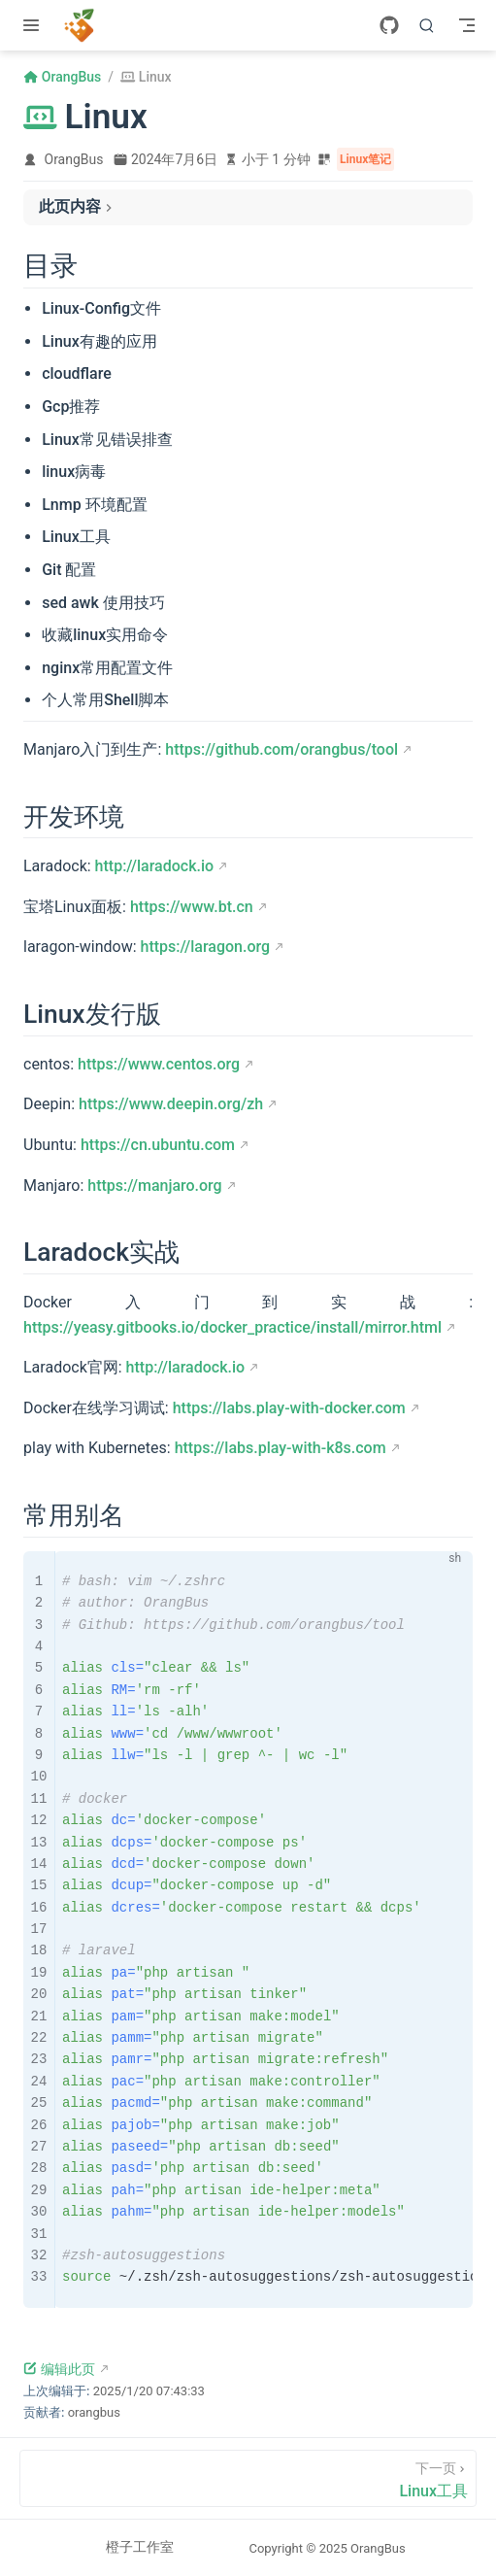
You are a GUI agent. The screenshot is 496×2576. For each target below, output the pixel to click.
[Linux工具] (248, 2478)
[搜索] (427, 25)
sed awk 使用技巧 (103, 602)
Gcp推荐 (71, 406)
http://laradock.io (155, 866)
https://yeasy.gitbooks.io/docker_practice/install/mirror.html (232, 1327)
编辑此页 (59, 2369)
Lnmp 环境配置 (94, 504)
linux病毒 (74, 471)
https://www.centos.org (159, 1064)
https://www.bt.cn (191, 907)
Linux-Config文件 (101, 308)
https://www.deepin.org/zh (171, 1104)
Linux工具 (76, 536)
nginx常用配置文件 (107, 668)
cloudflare (77, 373)
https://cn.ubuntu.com (158, 1144)
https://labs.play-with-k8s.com (280, 1448)
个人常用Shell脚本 (105, 700)
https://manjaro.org (154, 1185)
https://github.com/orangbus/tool (281, 749)
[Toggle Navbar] (466, 25)
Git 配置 (69, 569)
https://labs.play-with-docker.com (289, 1408)
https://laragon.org (206, 946)
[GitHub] (389, 25)
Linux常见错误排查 (107, 439)
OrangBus (74, 159)
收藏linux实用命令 (105, 635)
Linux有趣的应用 (99, 341)
